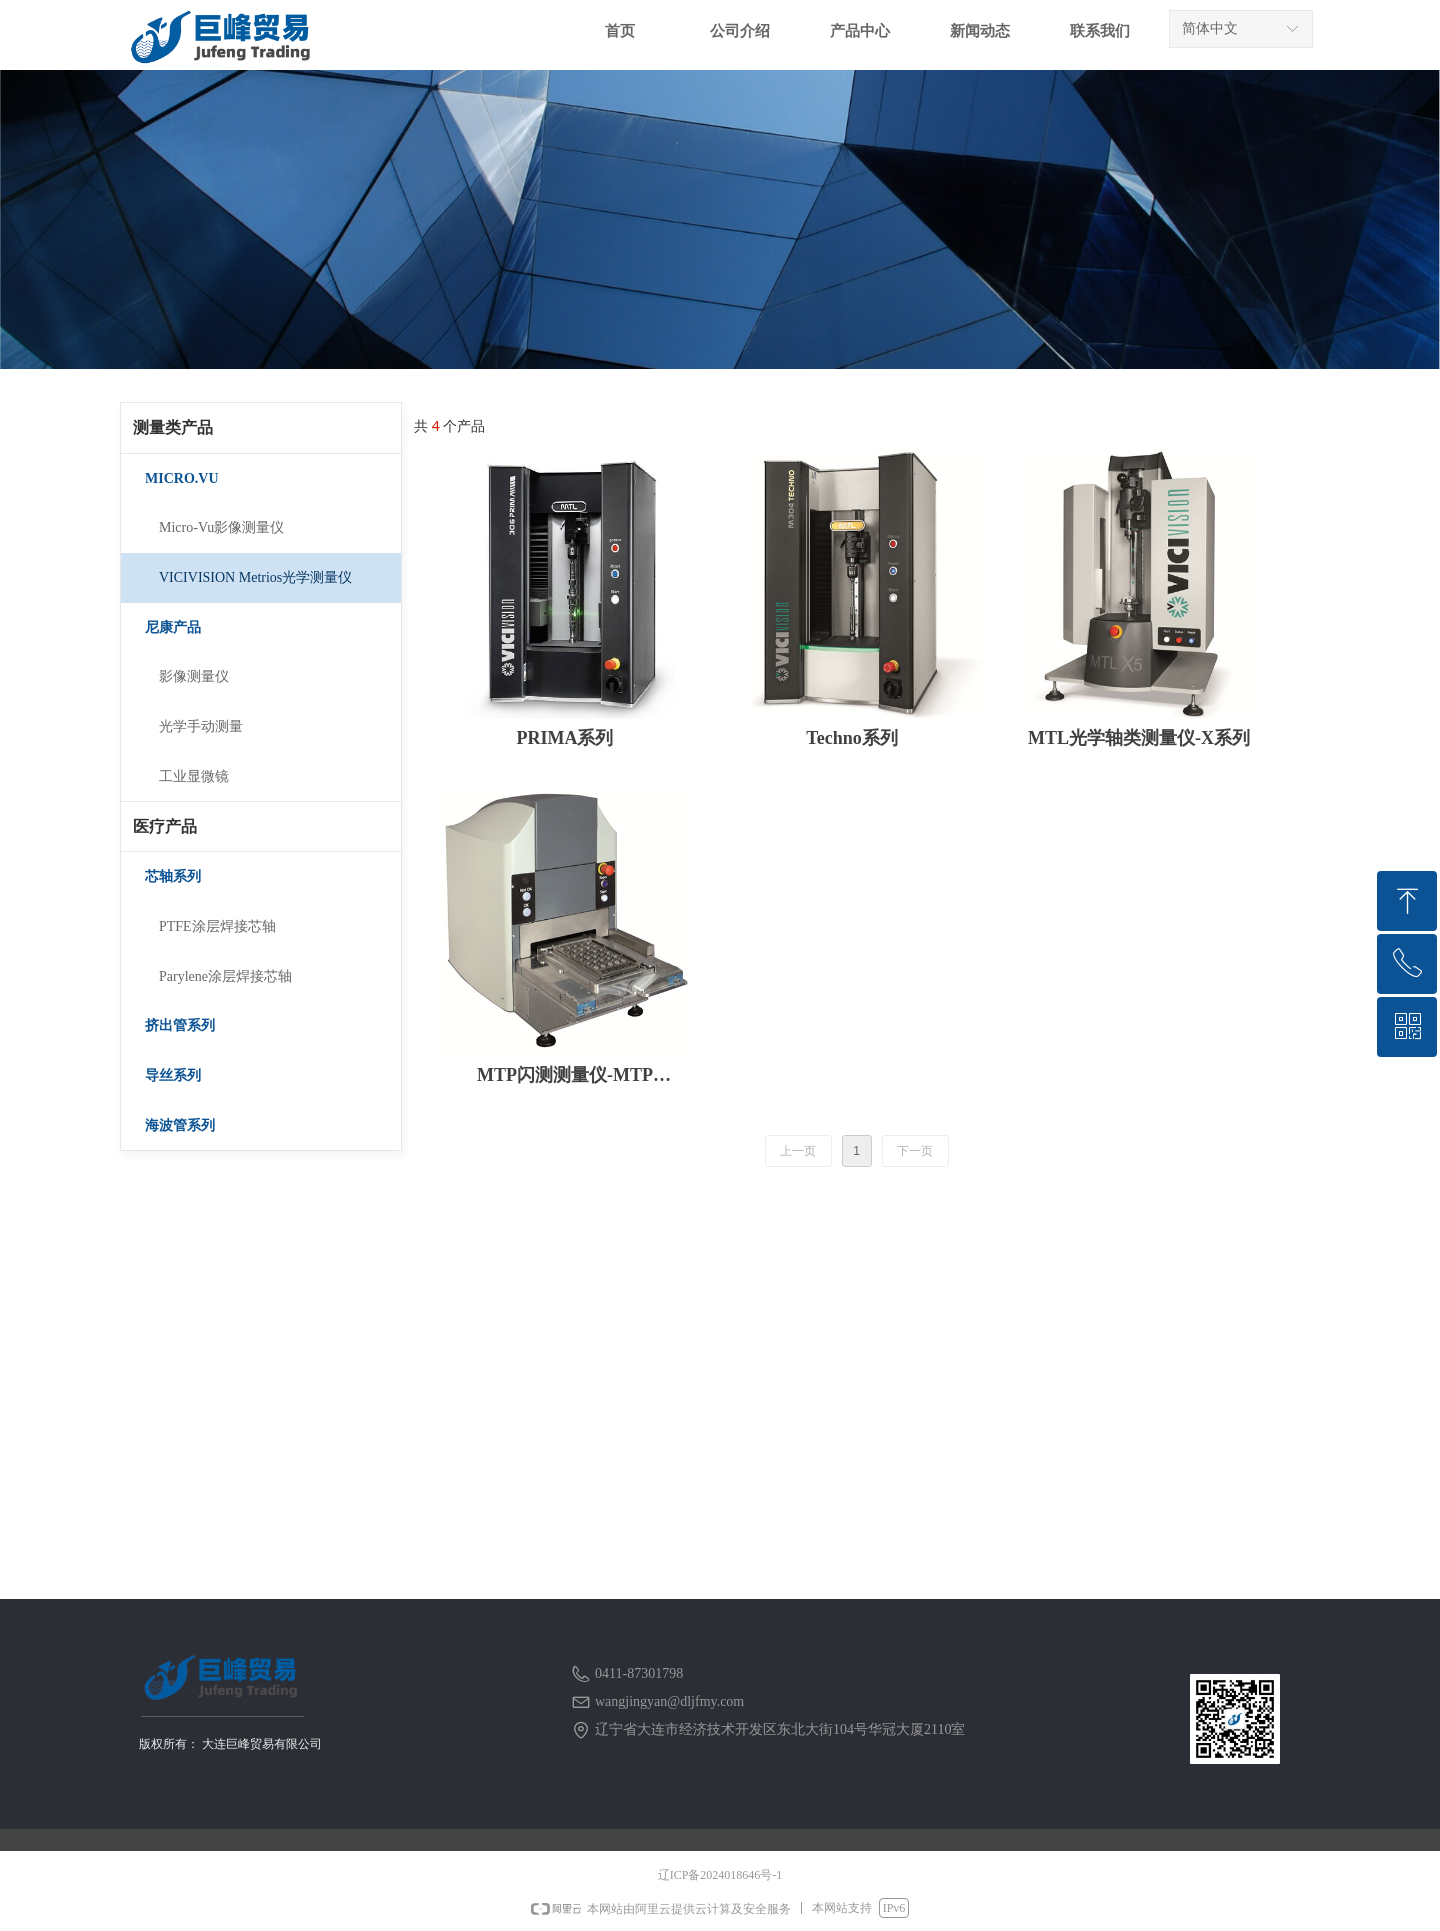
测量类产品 (173, 427)
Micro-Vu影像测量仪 (221, 527)
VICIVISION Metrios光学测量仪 (255, 577)
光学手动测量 (201, 726)
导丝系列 (173, 1075)
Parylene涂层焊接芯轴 (225, 976)
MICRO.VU (182, 478)
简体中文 (1210, 28)
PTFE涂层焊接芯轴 (217, 926)
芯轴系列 (173, 876)
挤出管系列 (180, 1025)
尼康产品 (173, 627)
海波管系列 (180, 1125)
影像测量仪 (194, 676)
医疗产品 (165, 826)
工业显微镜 (194, 776)
